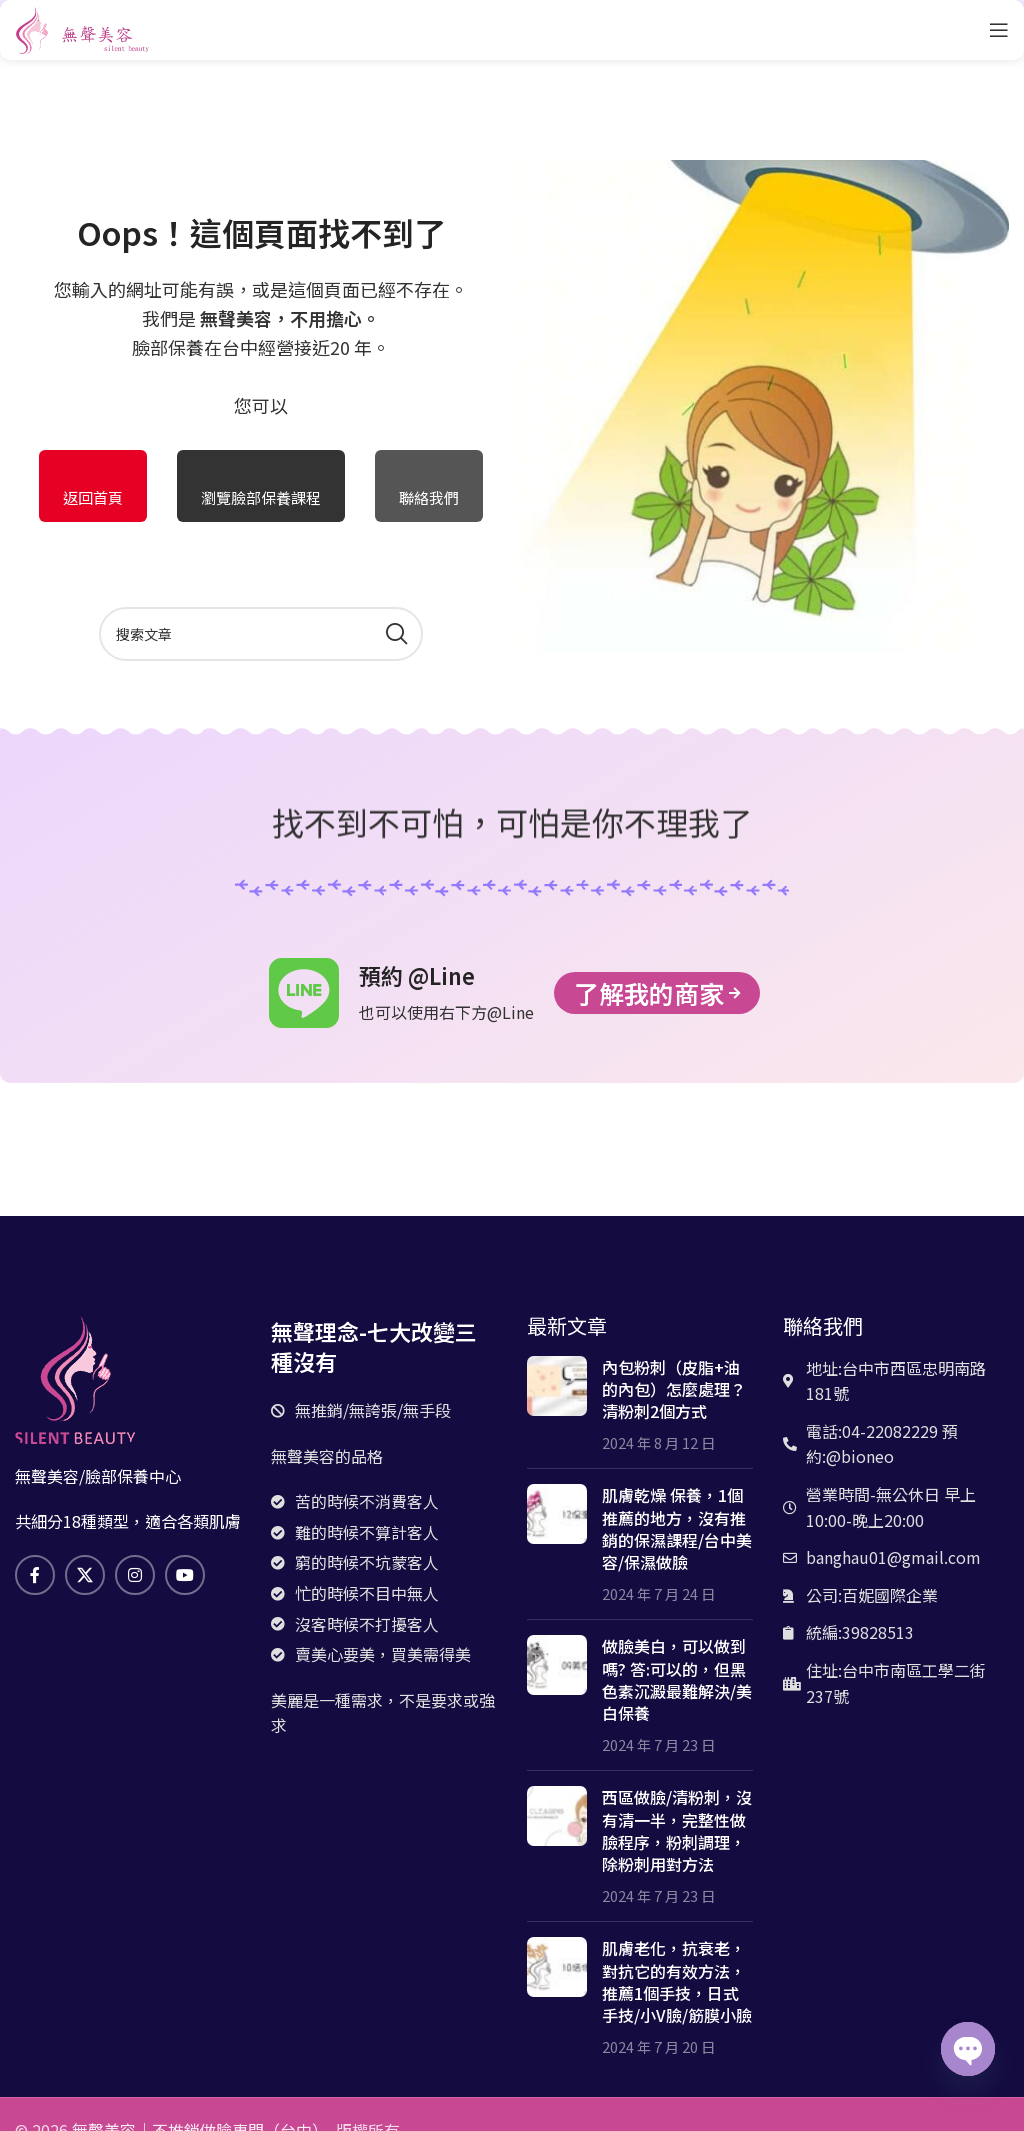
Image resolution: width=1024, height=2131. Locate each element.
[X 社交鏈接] (85, 1575)
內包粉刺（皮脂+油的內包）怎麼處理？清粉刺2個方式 (674, 1389)
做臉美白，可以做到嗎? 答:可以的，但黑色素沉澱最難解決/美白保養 (677, 1679)
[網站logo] (82, 27)
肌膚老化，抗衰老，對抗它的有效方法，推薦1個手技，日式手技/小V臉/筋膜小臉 (677, 1981)
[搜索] (261, 634)
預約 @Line (417, 975)
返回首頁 (93, 497)
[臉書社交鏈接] (35, 1575)
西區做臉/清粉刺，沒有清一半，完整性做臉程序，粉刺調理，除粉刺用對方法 (677, 1830)
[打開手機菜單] (999, 30)
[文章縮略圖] (557, 1405)
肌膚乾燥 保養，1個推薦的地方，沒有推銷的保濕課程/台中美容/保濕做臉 (677, 1528)
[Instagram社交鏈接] (135, 1575)
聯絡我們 (429, 497)
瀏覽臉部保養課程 (261, 497)
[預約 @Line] (304, 993)
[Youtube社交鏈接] (185, 1575)
